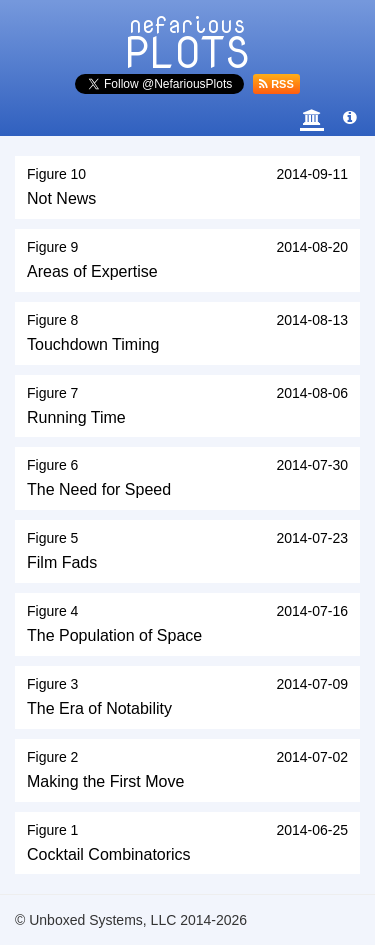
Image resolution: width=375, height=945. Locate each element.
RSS (276, 84)
